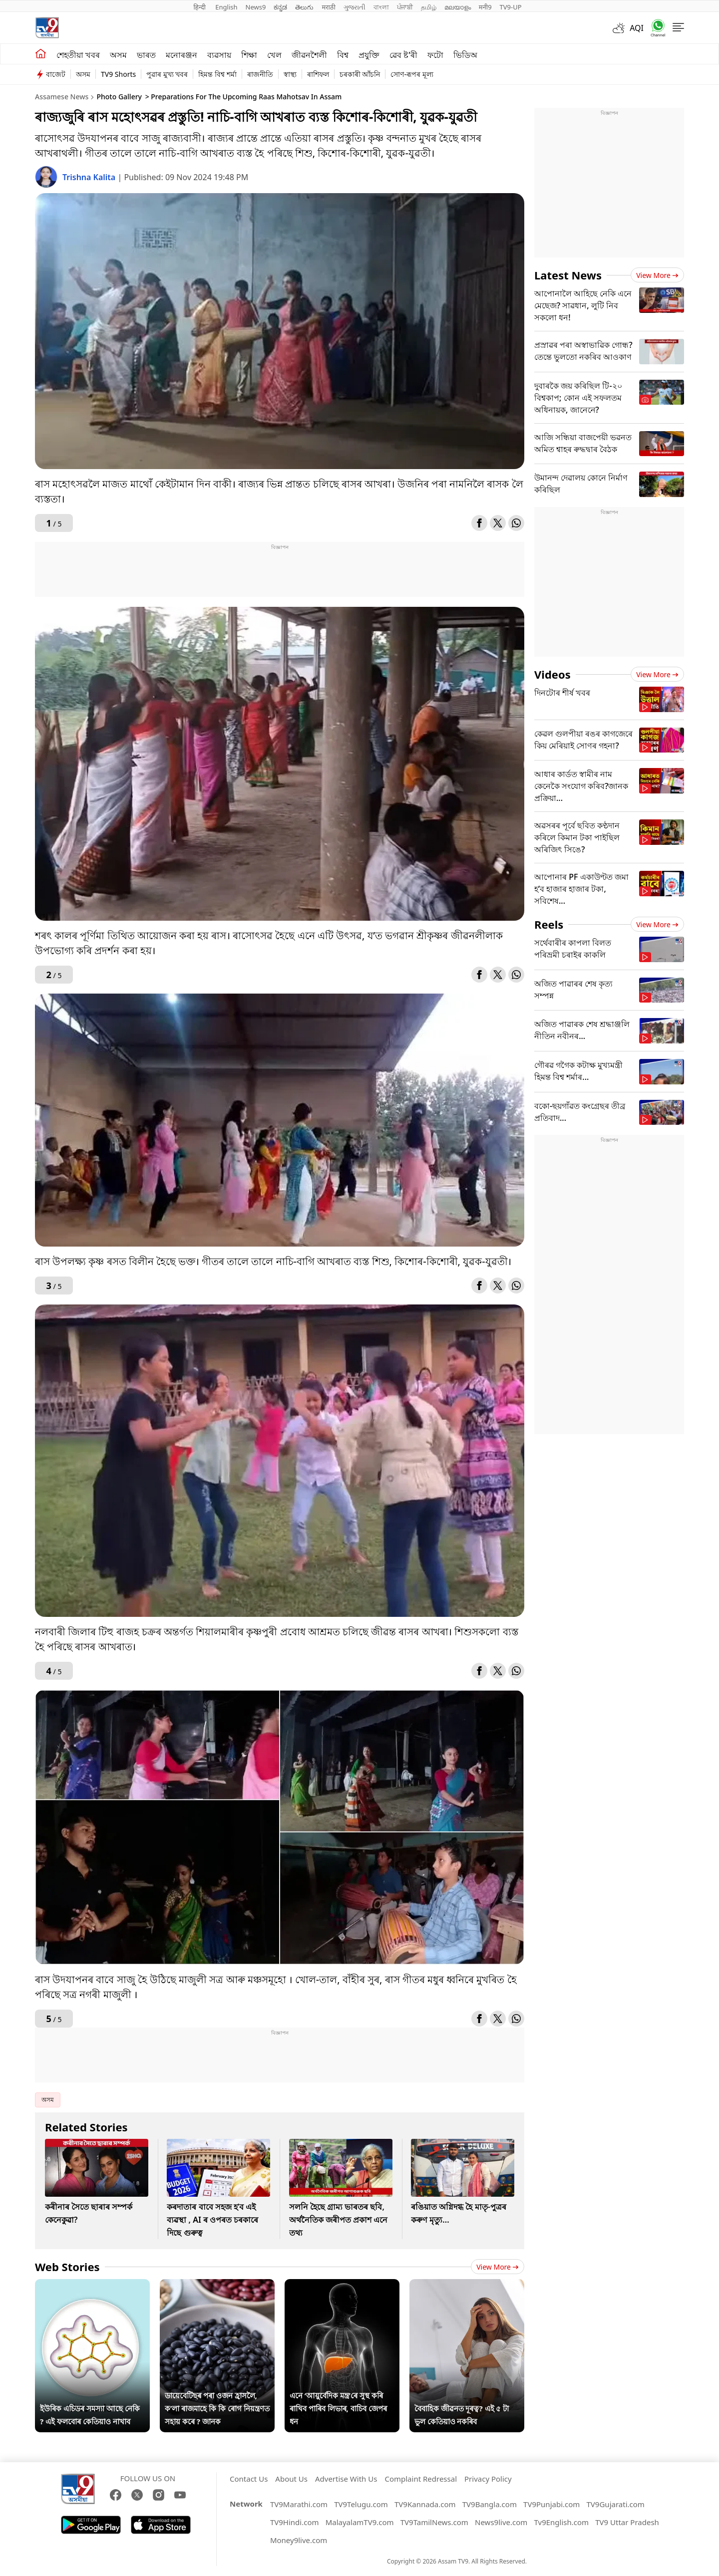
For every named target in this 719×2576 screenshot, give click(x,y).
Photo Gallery (119, 96)
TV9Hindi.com (294, 2522)
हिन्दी (200, 6)
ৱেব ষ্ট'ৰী (403, 54)
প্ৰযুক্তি (369, 54)
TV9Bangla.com (489, 2504)
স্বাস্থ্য (290, 74)
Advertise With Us (346, 2479)
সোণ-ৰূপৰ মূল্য (411, 74)
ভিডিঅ (465, 54)
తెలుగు (304, 6)
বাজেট (55, 74)
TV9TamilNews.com (434, 2522)
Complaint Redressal (420, 2479)
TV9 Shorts (118, 74)
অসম (118, 54)
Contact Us (249, 2479)
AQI (637, 27)
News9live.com (501, 2522)
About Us (291, 2479)
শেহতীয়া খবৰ (78, 54)
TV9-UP (511, 6)
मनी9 (485, 6)
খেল (274, 54)
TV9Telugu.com (361, 2504)
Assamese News (61, 96)
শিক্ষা (249, 54)
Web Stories (67, 2266)
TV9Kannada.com (425, 2504)
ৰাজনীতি (260, 74)
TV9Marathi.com (299, 2504)
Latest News (568, 274)
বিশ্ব (343, 54)
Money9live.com (298, 2540)
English (226, 6)
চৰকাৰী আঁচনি (360, 74)
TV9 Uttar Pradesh (627, 2522)
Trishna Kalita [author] (89, 177)
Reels (548, 924)
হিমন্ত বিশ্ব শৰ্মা (217, 74)
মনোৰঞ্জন (181, 54)
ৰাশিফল (318, 74)
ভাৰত (146, 54)
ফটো (435, 54)
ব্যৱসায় (219, 54)
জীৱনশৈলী (309, 54)
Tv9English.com (561, 2522)
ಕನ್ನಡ (280, 6)
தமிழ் (428, 6)
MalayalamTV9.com (360, 2522)
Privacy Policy (488, 2479)
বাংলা (381, 6)
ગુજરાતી (354, 6)
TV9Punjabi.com (551, 2504)
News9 (256, 6)
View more (497, 2267)
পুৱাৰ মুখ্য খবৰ (167, 74)
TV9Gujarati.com (616, 2504)
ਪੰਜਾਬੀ (405, 6)
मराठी (328, 6)
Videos (552, 674)
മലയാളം (457, 6)
